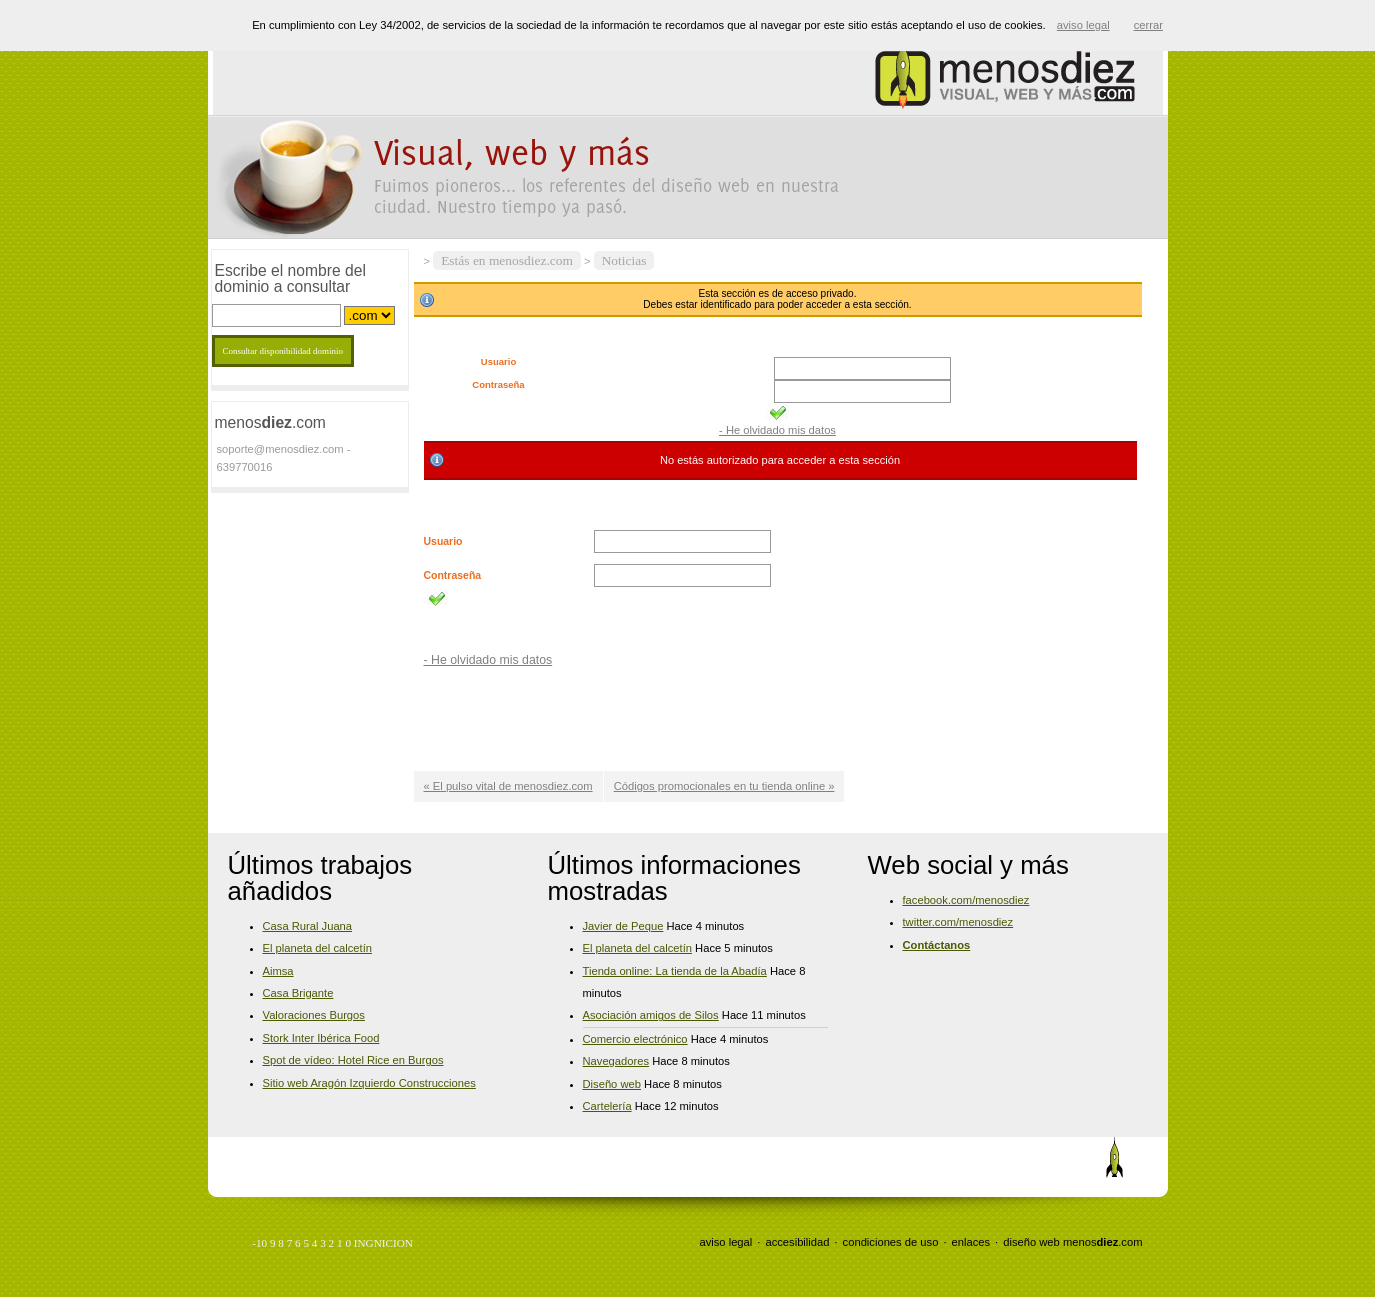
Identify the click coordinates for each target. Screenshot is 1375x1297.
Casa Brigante (298, 993)
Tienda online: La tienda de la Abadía (675, 971)
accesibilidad (797, 1242)
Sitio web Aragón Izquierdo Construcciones (369, 1083)
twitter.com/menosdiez (958, 922)
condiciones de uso (891, 1242)
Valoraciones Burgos (314, 1015)
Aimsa (278, 971)
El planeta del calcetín (317, 948)
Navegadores (616, 1061)
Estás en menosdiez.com (507, 260)
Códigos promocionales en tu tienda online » (724, 786)
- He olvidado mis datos (777, 430)
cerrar (1148, 25)
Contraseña (498, 385)
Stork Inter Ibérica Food (321, 1038)
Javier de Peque (623, 926)
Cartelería (607, 1106)
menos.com (1103, 1242)
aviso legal (725, 1242)
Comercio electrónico (635, 1039)
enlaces (971, 1242)
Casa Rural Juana (308, 926)
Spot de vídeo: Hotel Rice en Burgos (353, 1060)
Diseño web (612, 1084)
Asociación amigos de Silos (651, 1015)
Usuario (498, 362)
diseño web (1031, 1242)
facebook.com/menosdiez (966, 900)
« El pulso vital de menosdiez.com (508, 786)
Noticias (624, 260)
